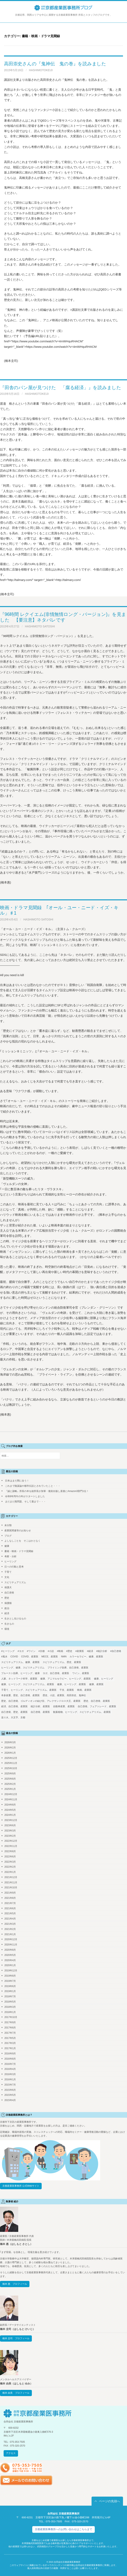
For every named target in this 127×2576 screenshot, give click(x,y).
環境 (6, 1629)
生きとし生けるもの (15, 1618)
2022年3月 (10, 1861)
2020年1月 (10, 1965)
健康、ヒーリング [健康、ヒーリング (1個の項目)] (103, 1678)
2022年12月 (10, 1840)
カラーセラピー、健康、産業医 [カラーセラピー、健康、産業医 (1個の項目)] (86, 1656)
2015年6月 (10, 2090)
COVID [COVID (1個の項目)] (14, 1656)
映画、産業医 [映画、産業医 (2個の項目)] (84, 1690)
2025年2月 (10, 1784)
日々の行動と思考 (14, 1566)
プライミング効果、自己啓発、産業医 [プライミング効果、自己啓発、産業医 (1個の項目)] (67, 1667)
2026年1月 (10, 1752)
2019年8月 (10, 1975)
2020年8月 (10, 1949)
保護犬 (8, 1587)
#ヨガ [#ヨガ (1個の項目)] (21, 1651)
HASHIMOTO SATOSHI (40, 626)
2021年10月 (10, 1887)
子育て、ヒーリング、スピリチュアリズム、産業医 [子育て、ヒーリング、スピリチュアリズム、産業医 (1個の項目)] (28, 1690)
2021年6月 (10, 1908)
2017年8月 (10, 2027)
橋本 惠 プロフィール (14, 2284)
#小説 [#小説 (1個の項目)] (51, 1651)
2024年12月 (10, 1794)
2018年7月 (10, 1996)
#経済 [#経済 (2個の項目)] (90, 1651)
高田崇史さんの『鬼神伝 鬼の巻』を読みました (55, 63)
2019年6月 (10, 1986)
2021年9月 (10, 1892)
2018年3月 (10, 2007)
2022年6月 (10, 1856)
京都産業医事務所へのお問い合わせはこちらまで (63, 2529)
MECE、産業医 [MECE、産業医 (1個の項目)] (49, 1656)
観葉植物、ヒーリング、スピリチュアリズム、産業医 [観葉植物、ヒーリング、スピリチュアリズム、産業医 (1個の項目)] (82, 1712)
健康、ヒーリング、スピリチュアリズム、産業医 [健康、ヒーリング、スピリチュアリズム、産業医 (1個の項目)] (27, 1684)
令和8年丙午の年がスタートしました (25, 1496)
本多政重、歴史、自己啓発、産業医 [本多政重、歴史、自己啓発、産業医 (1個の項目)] (20, 1695)
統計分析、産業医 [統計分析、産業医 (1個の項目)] (40, 1706)
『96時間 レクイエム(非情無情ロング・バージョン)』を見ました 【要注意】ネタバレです (63, 617)
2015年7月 (10, 2084)
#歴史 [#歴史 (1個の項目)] (69, 1651)
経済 (6, 1613)
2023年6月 (10, 1825)
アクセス (11, 2453)
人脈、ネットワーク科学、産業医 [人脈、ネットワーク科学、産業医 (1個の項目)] (19, 1678)
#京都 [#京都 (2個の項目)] (41, 1651)
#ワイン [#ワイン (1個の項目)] (31, 1651)
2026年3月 (10, 1742)
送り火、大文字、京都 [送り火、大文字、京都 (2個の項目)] (13, 1717)
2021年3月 (10, 1924)
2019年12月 (10, 1970)
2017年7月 (10, 2032)
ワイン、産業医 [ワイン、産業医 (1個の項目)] (80, 1673)
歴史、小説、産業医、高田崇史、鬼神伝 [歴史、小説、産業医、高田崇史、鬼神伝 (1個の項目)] (64, 1695)
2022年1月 (10, 1872)
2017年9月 (10, 2022)
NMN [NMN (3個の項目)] (64, 1656)
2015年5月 (10, 2095)
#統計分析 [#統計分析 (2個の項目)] (101, 1651)
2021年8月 (10, 1898)
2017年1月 (10, 2048)
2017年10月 (10, 2017)
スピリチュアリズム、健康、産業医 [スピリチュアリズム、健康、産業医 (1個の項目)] (20, 1662)
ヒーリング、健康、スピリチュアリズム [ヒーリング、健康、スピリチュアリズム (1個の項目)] (22, 1667)
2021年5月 (10, 1913)
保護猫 (8, 1603)
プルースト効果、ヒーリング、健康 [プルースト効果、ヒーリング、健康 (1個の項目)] (20, 1673)
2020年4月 (10, 1960)
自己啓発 (9, 1592)
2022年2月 (10, 1866)
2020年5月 (10, 1955)
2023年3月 (10, 1830)
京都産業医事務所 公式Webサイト (20, 2185)
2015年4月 (10, 2100)
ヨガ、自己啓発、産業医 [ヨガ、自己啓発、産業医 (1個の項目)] (56, 1673)
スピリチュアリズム (15, 1582)
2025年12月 (10, 1758)
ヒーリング (10, 1561)
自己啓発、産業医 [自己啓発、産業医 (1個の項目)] (40, 1712)
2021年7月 (10, 1903)
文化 (6, 1577)
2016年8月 (10, 2058)
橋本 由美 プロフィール (15, 2392)
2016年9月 (10, 2053)
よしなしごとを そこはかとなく (22, 1540)
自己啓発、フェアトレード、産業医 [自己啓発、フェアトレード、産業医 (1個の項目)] (97, 1706)
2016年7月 (10, 2064)
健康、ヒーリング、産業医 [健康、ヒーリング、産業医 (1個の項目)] (71, 1684)
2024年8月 (10, 1804)
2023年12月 (10, 1820)
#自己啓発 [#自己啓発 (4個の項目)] (115, 1651)
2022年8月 (10, 1851)
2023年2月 (10, 1835)
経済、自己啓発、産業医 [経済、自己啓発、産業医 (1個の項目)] (14, 1706)
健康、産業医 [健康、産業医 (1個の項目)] (96, 1684)
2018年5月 (10, 2001)
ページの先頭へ (109, 2501)
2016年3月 (10, 2074)
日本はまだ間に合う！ (17, 1480)
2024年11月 (10, 1799)
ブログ (8, 1535)
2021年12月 (10, 1877)
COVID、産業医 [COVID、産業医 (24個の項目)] (29, 1656)
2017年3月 (10, 2043)
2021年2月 (10, 1929)
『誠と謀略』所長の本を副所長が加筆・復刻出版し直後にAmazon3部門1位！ (47, 1491)
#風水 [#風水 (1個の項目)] (4, 1656)
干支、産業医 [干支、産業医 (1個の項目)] (66, 1690)
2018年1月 (10, 2012)
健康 (6, 1546)
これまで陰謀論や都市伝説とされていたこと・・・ (32, 1485)
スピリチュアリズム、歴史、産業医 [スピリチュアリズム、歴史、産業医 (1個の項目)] (62, 1662)
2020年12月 (10, 1939)
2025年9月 (10, 1773)
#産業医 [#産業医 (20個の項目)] (79, 1651)
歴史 (6, 1597)
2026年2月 (10, 1747)
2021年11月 (10, 1882)
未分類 (8, 1525)
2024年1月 (10, 1815)
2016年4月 (10, 2069)
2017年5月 (10, 2038)
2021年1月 (10, 1934)
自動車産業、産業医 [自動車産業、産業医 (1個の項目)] (64, 1706)
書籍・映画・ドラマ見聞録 (18, 1551)
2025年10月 (10, 1768)
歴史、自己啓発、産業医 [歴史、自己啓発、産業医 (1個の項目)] (97, 1701)
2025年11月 (10, 1763)
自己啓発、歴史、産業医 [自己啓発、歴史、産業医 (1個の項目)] (14, 1712)
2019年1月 (10, 1991)
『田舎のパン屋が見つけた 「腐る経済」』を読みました (60, 387)
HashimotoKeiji (41, 70)
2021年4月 (10, 1918)
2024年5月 (10, 1810)
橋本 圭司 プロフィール (15, 2338)
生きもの (9, 1623)
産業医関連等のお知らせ (17, 1530)
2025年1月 (10, 1789)
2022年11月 (10, 1846)
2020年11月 (10, 1944)
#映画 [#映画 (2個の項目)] (60, 1651)
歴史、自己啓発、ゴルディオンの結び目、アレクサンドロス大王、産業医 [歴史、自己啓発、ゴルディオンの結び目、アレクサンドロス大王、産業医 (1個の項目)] (41, 1701)
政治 (6, 1608)
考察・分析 (10, 1556)
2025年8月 (10, 1778)
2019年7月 (10, 1981)
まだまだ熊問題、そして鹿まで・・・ (25, 1501)
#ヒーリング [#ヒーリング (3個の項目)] (8, 1651)
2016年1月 (10, 2079)
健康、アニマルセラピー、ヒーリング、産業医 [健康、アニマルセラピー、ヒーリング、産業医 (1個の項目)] (65, 1678)
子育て (8, 1572)
